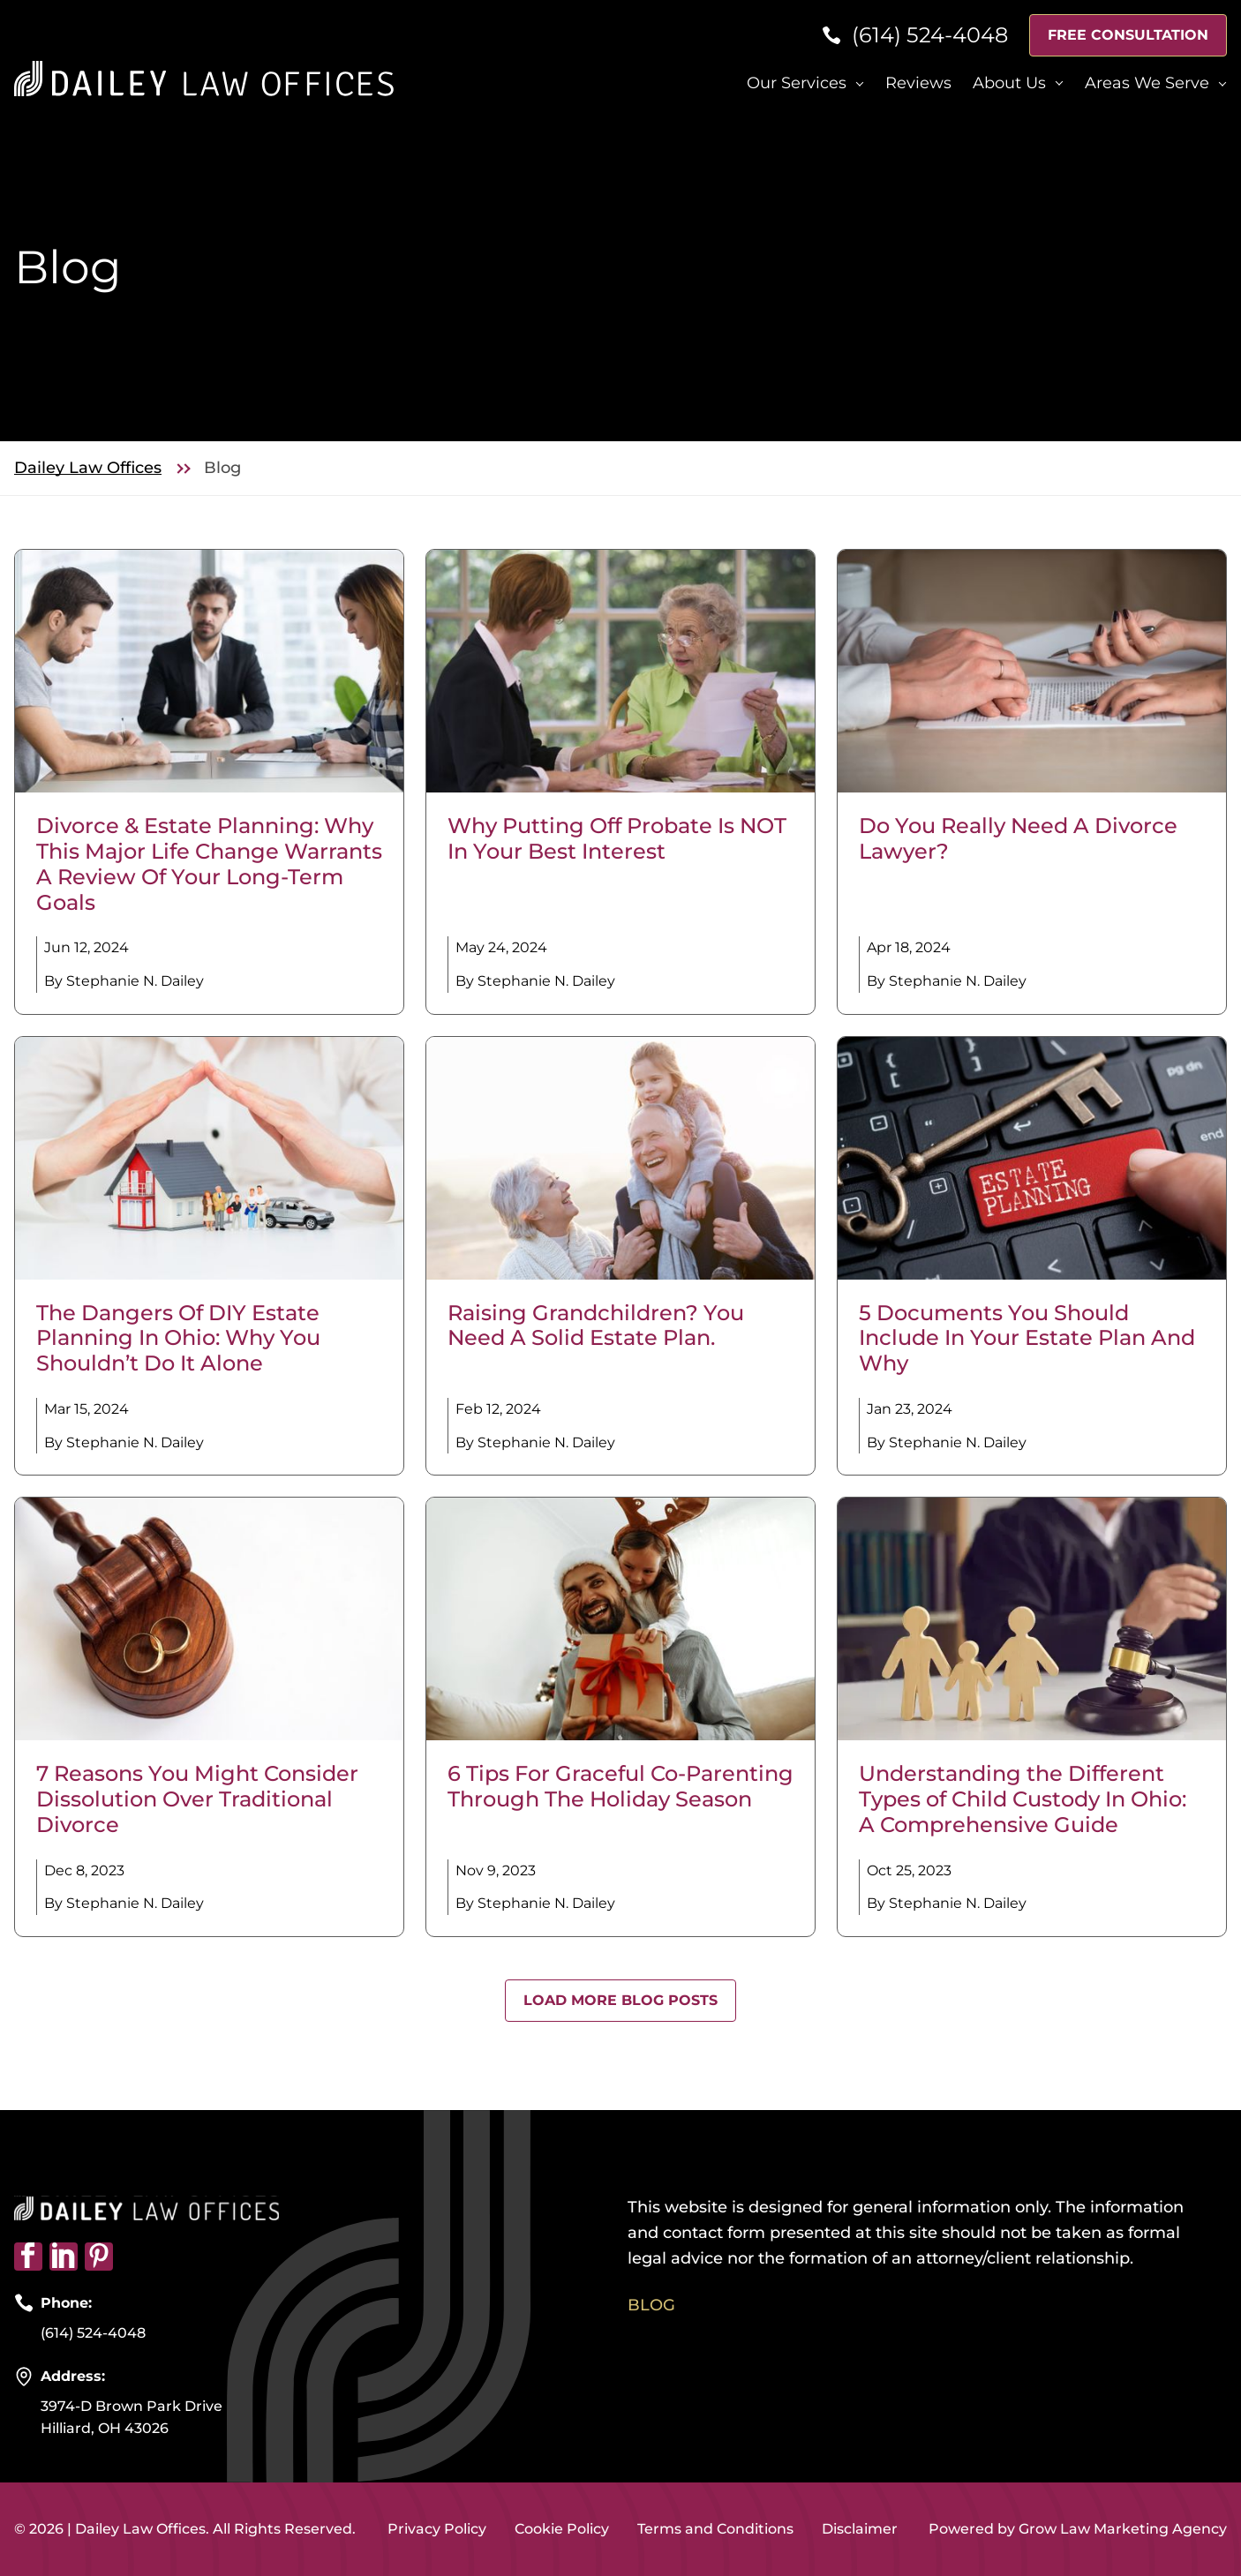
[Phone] (915, 36)
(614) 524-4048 (93, 2332)
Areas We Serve (1147, 83)
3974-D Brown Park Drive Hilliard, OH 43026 (131, 2417)
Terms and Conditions (715, 2528)
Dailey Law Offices (88, 467)
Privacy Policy (436, 2528)
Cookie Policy (562, 2528)
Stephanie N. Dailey (135, 981)
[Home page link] (204, 77)
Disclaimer (860, 2528)
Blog (651, 2305)
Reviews (918, 83)
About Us (1009, 83)
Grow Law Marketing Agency (1123, 2528)
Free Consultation (1128, 34)
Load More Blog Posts (620, 2000)
